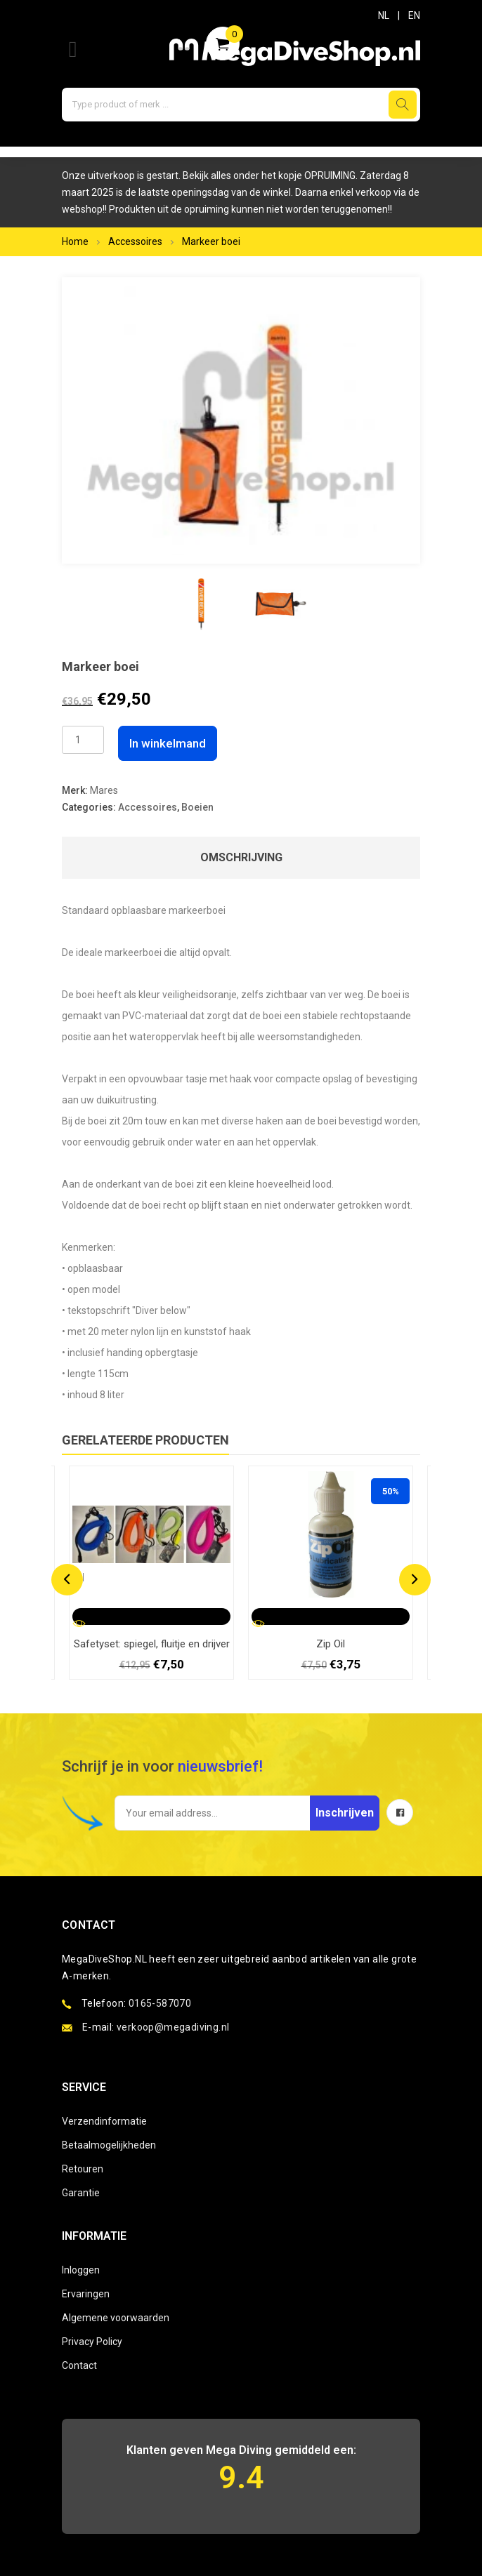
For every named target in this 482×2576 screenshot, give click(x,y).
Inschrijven (344, 1812)
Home (75, 241)
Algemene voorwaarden (115, 2317)
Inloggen (81, 2270)
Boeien (197, 807)
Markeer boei (211, 241)
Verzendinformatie (104, 2121)
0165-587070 (160, 2003)
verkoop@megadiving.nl (173, 2027)
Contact (79, 2365)
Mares (104, 790)
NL (383, 15)
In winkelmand (167, 743)
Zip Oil (330, 1644)
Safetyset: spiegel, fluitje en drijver (152, 1644)
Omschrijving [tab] (241, 857)
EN (414, 15)
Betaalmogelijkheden (109, 2145)
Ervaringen (86, 2293)
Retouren (82, 2169)
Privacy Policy (92, 2341)
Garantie (81, 2192)
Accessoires (135, 241)
